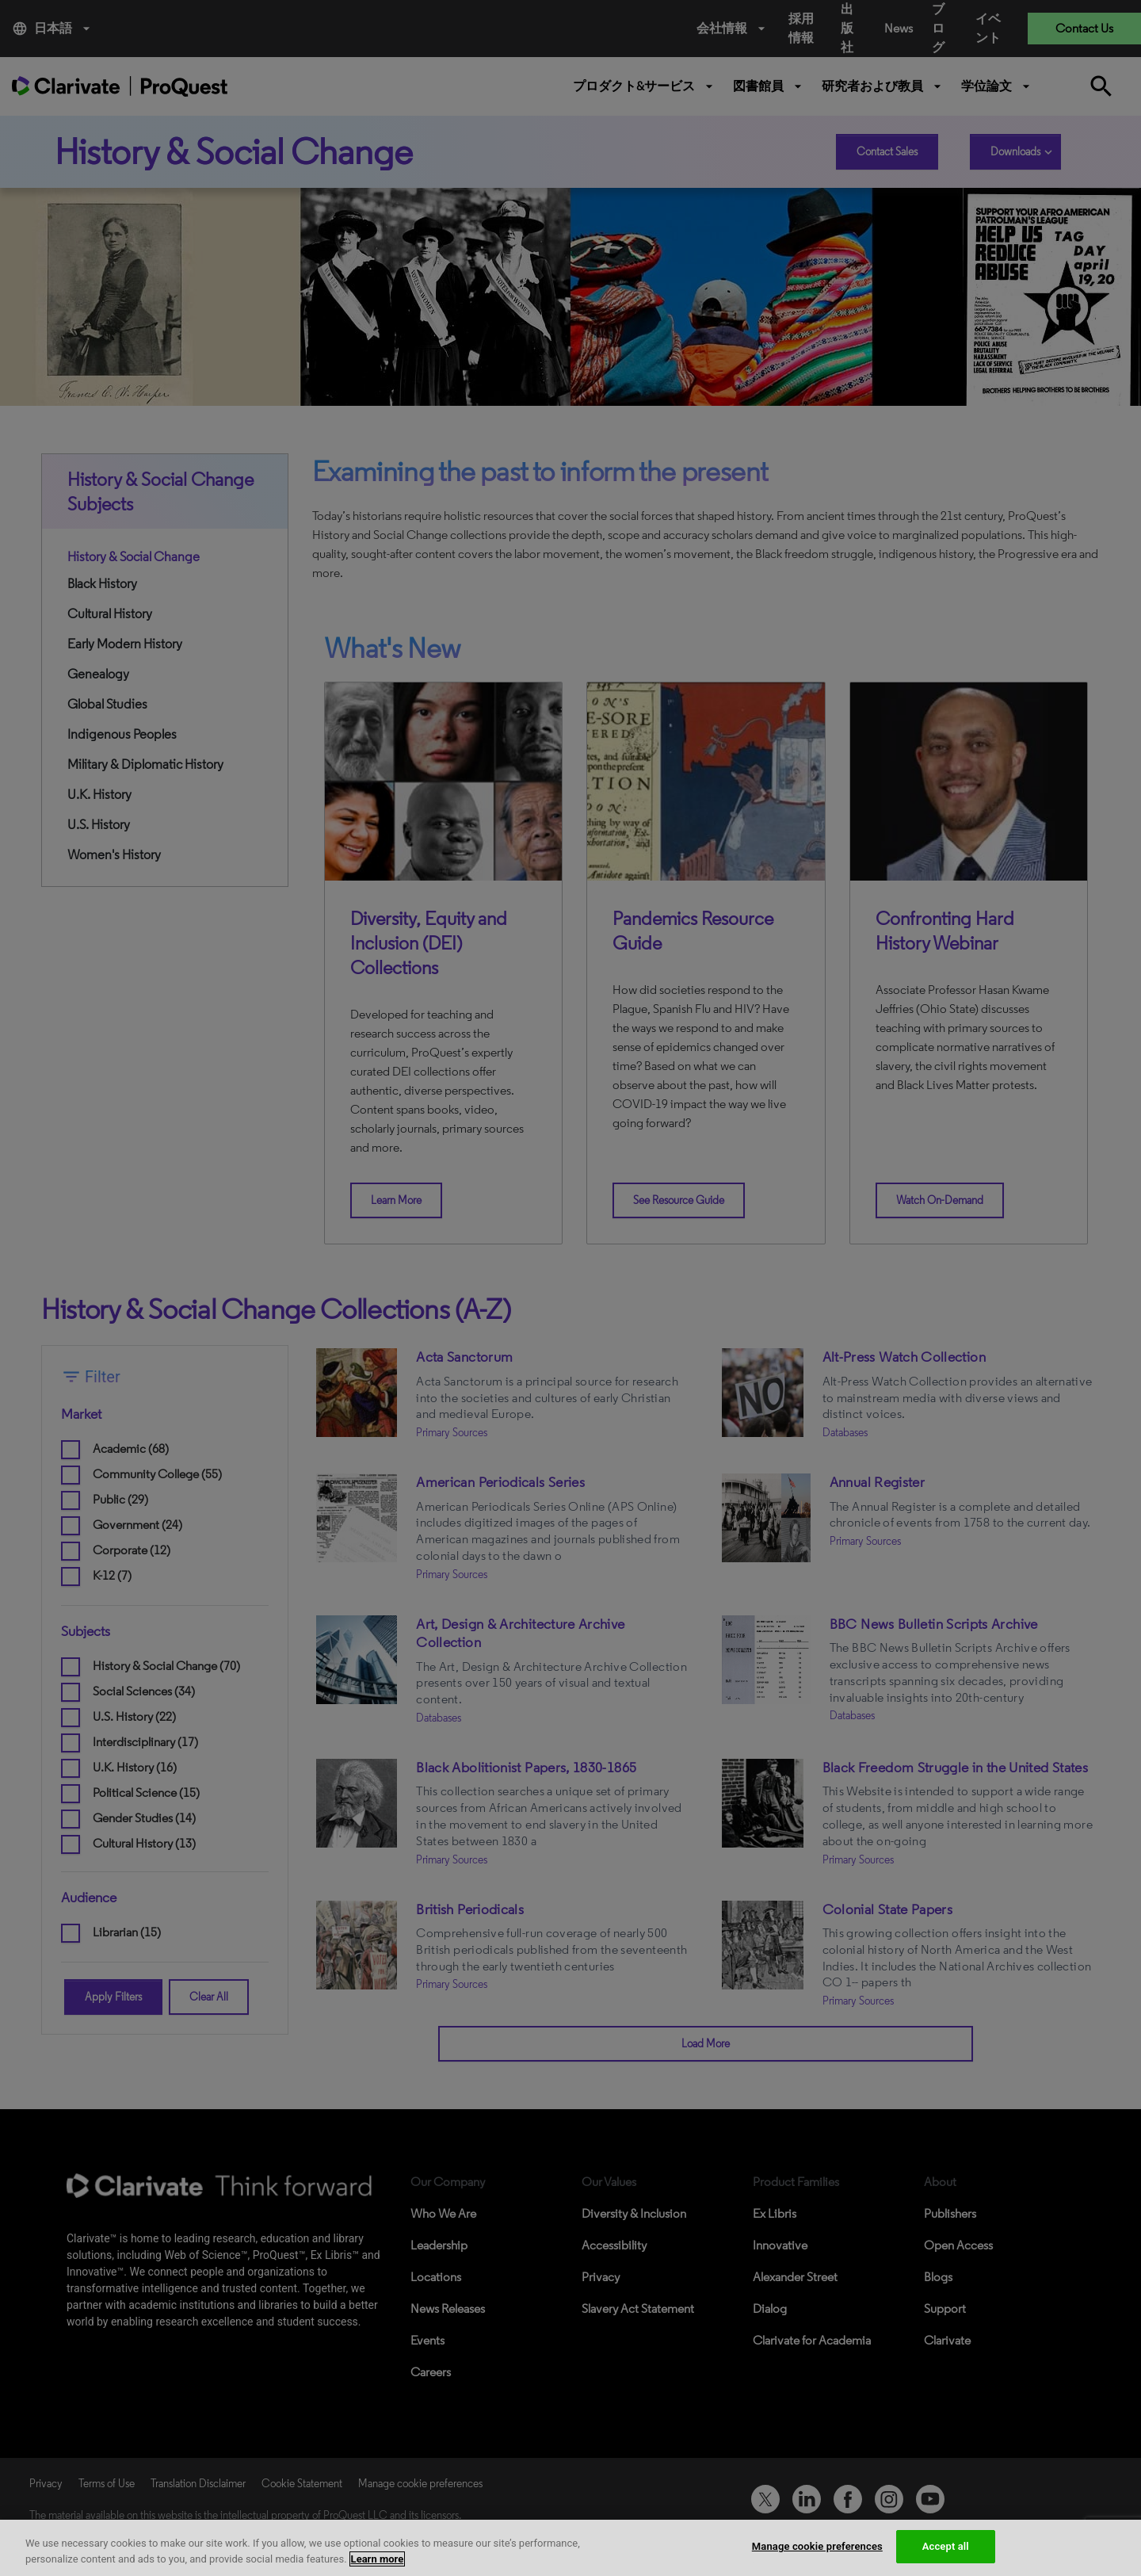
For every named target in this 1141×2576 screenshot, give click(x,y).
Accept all (945, 2546)
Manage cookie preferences (817, 2546)
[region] (570, 2548)
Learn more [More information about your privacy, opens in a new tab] (377, 2559)
